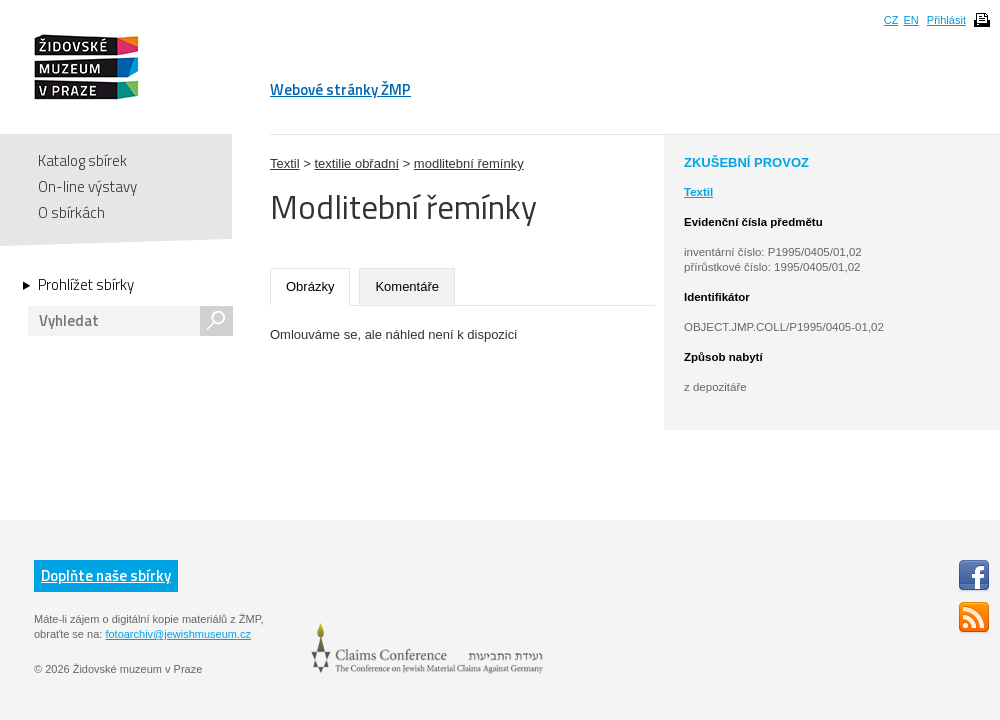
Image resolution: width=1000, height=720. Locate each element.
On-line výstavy (87, 186)
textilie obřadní (356, 163)
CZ (891, 20)
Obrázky (310, 286)
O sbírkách (71, 212)
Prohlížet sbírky (86, 285)
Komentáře (407, 286)
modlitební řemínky (469, 163)
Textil (285, 163)
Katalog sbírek (82, 160)
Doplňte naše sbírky (106, 575)
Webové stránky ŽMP (340, 89)
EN (910, 20)
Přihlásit (946, 20)
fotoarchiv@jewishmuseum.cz (178, 634)
